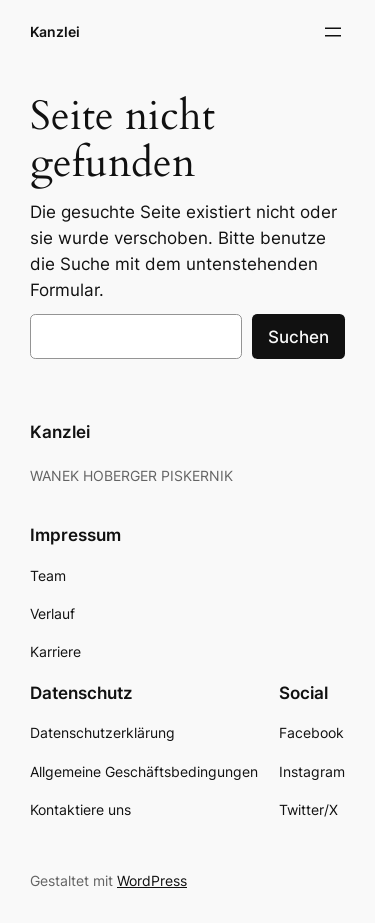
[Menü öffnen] (333, 32)
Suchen (298, 337)
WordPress (152, 880)
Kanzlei (55, 31)
